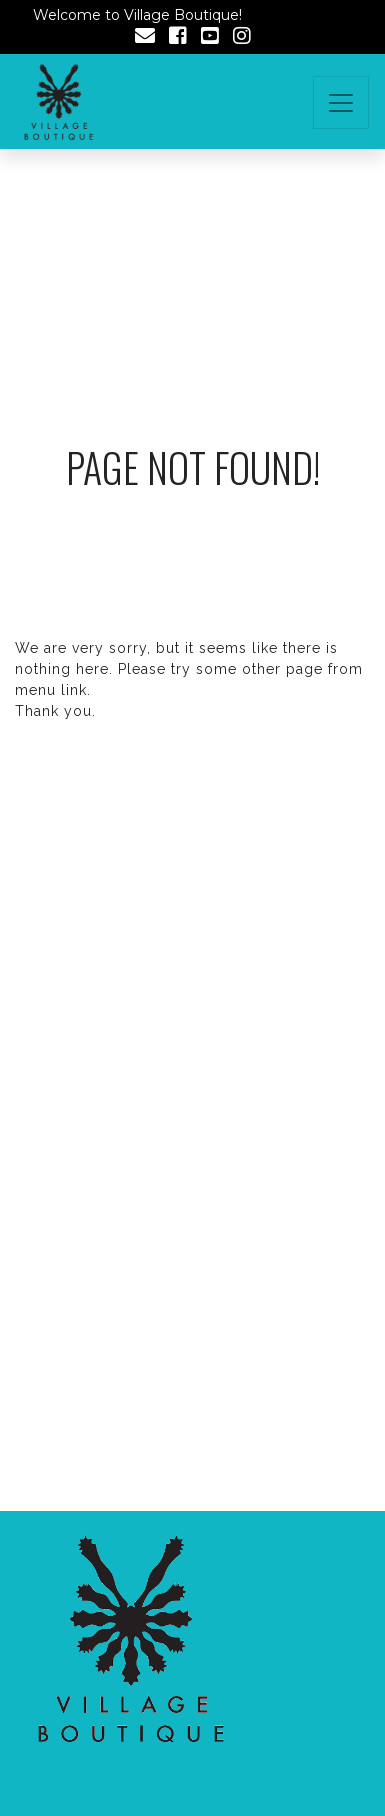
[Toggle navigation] (341, 102)
